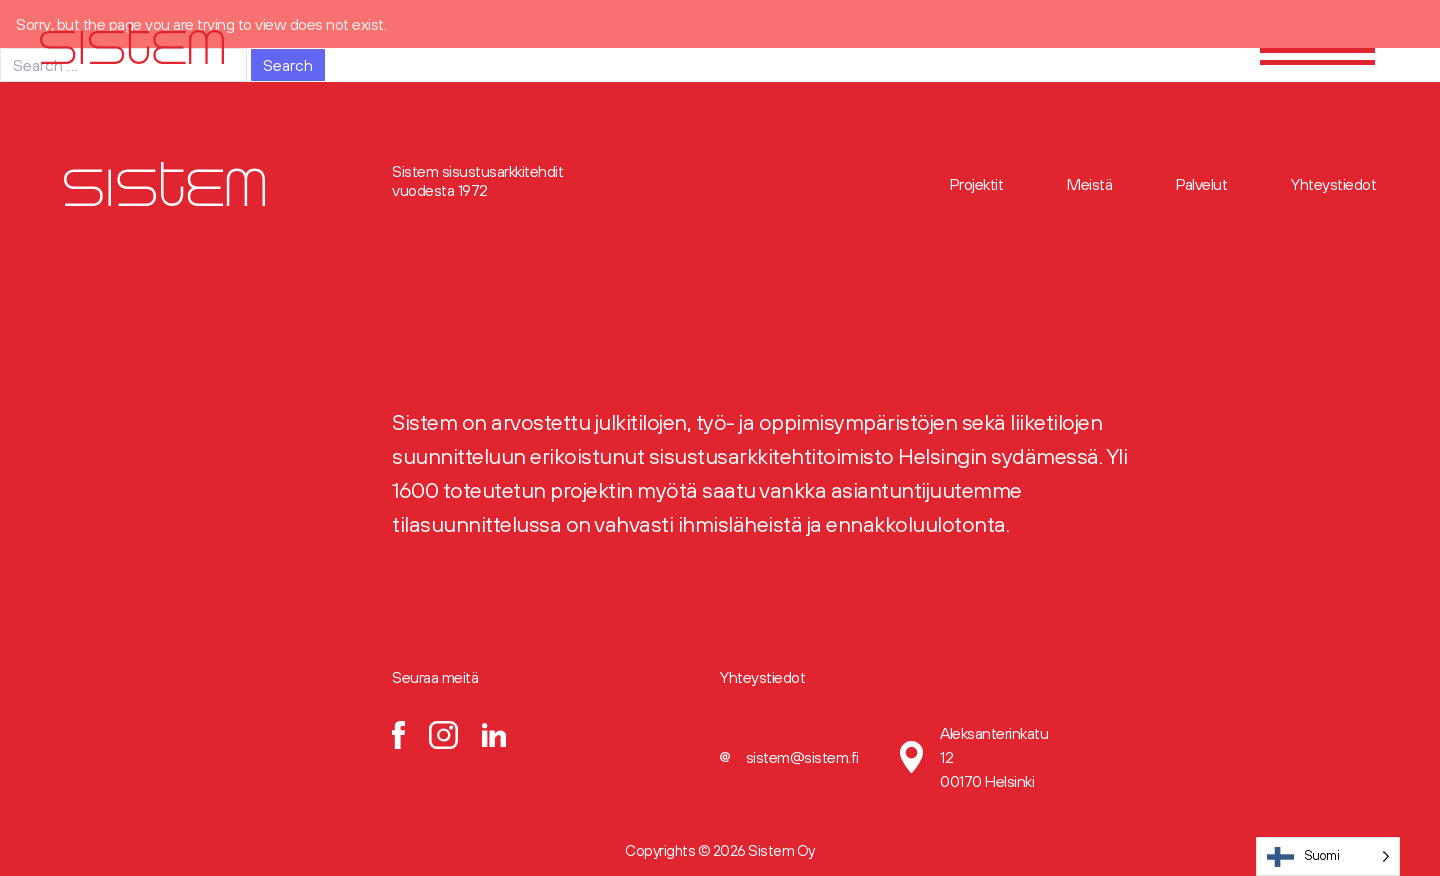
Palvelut (1201, 184)
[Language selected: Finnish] (1328, 856)
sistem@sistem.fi (802, 757)
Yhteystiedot (1333, 184)
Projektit (977, 184)
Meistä (1089, 184)
